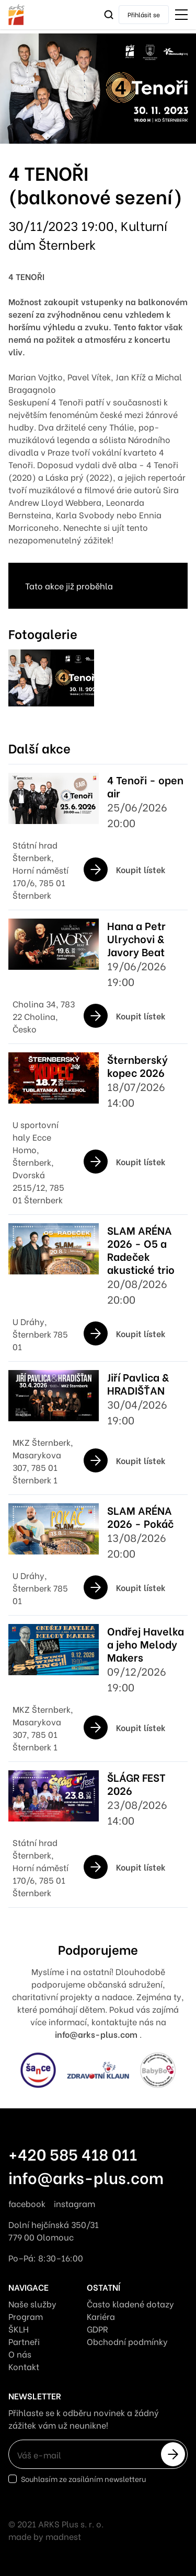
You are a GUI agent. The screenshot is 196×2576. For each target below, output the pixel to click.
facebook (26, 2203)
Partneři (24, 2341)
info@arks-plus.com (86, 2176)
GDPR (97, 2329)
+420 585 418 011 (72, 2153)
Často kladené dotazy (130, 2303)
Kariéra (101, 2316)
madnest (63, 2536)
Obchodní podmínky (127, 2341)
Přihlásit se (144, 14)
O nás (19, 2354)
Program (25, 2316)
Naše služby (32, 2303)
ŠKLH (18, 2329)
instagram (74, 2203)
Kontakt (23, 2366)
